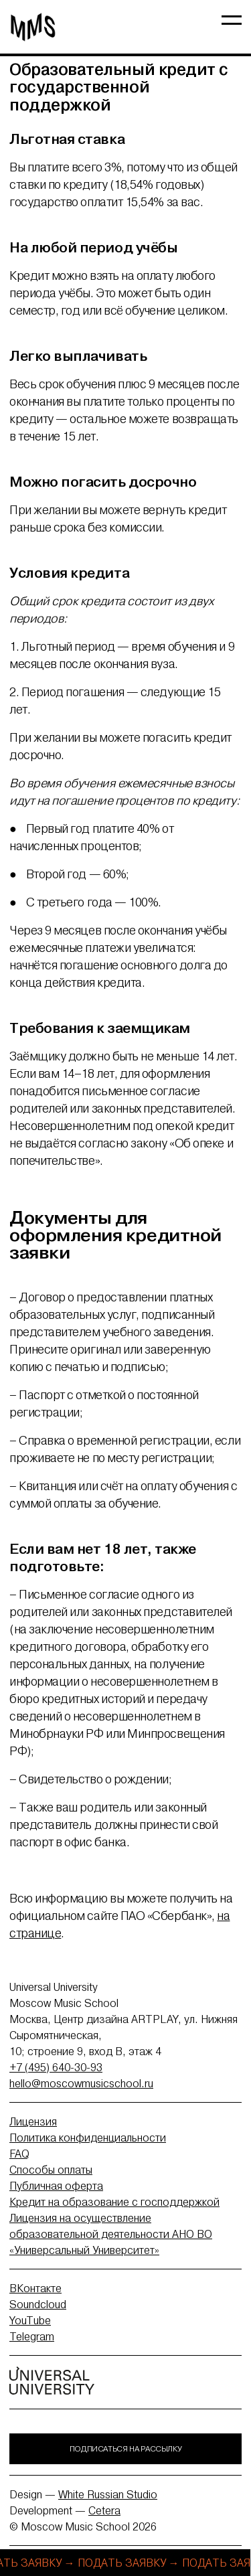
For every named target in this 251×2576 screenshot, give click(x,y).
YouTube (30, 2320)
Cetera (104, 2510)
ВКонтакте (35, 2288)
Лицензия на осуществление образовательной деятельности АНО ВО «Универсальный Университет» (110, 2234)
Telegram (31, 2336)
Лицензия (33, 2121)
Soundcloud (37, 2304)
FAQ (19, 2153)
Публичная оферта (56, 2185)
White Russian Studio (107, 2494)
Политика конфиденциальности (87, 2137)
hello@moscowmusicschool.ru (81, 2083)
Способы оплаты (50, 2169)
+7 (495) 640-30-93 (55, 2067)
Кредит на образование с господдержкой (114, 2201)
